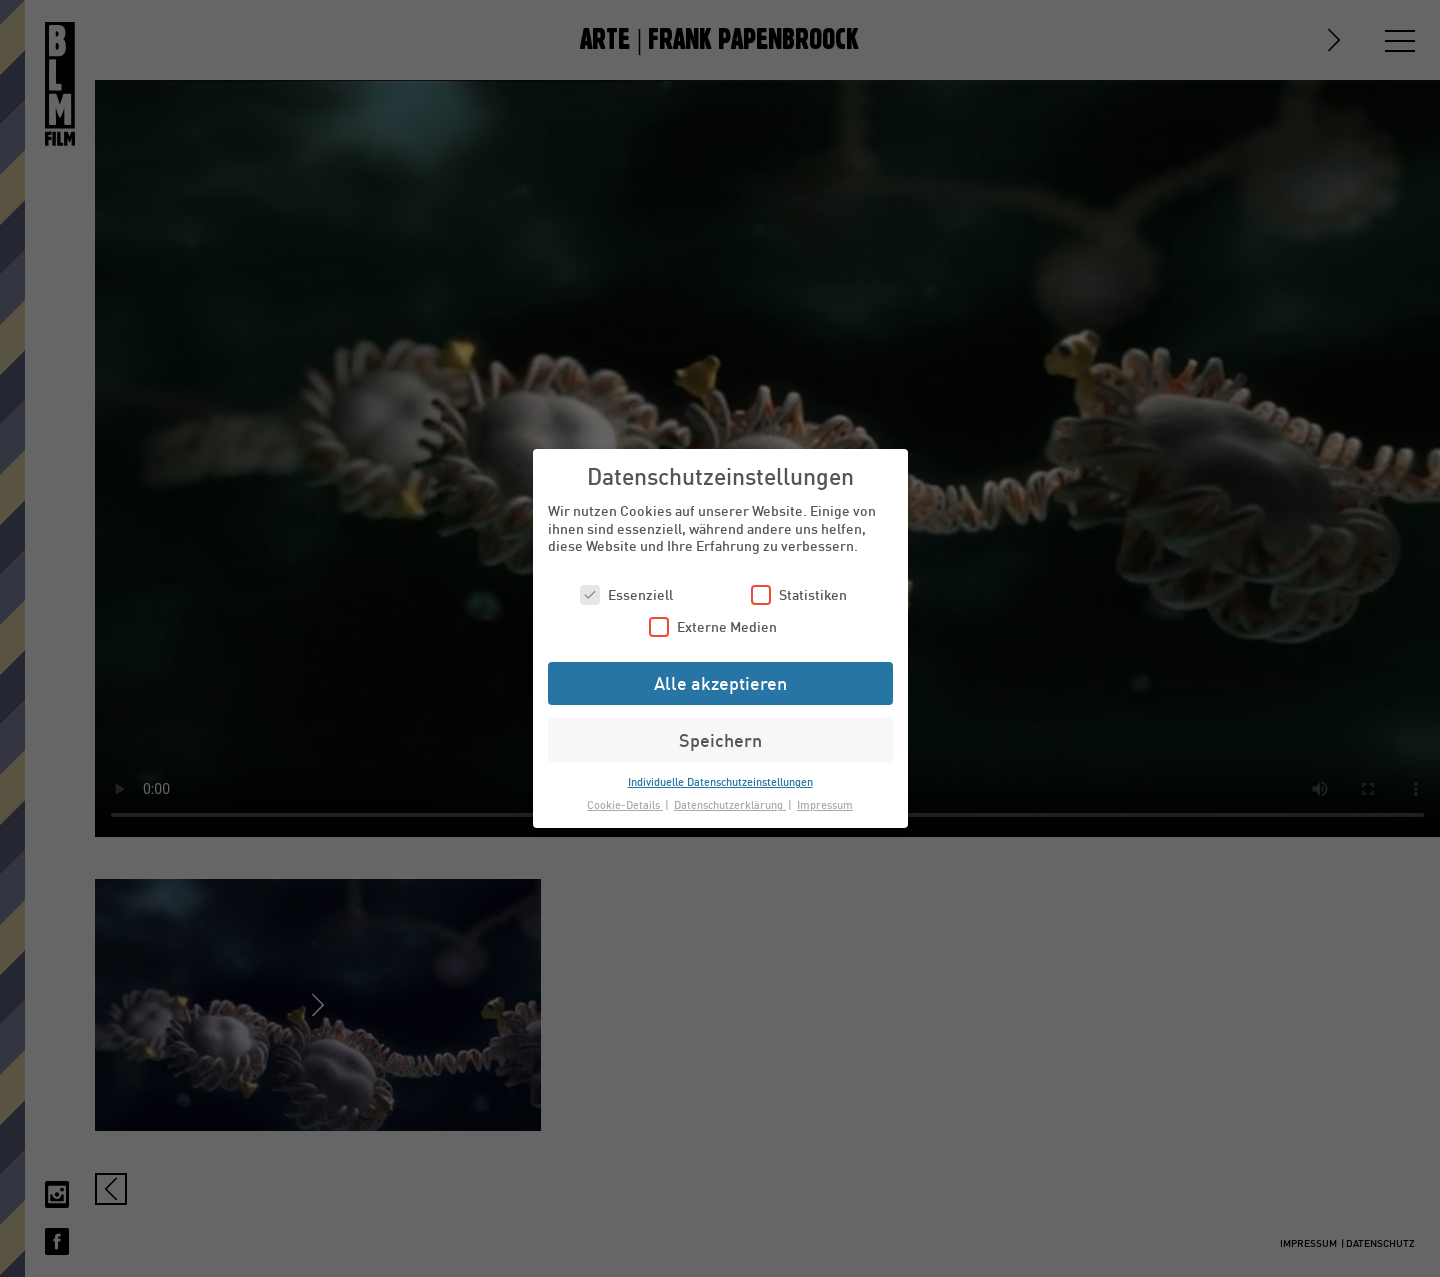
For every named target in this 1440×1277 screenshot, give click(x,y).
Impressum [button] (825, 804)
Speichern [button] (720, 740)
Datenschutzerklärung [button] (730, 804)
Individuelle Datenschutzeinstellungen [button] (720, 781)
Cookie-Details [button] (625, 804)
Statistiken (799, 594)
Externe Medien (713, 626)
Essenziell (626, 594)
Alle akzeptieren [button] (720, 683)
